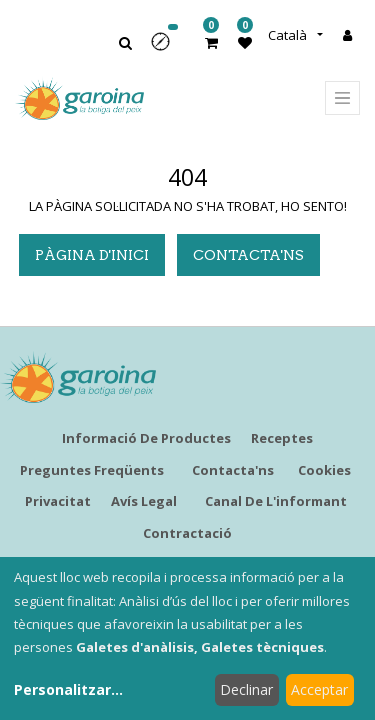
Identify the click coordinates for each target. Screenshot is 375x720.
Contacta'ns (248, 255)
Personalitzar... (68, 689)
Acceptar (319, 689)
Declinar (246, 689)
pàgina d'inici (92, 255)
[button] (167, 48)
